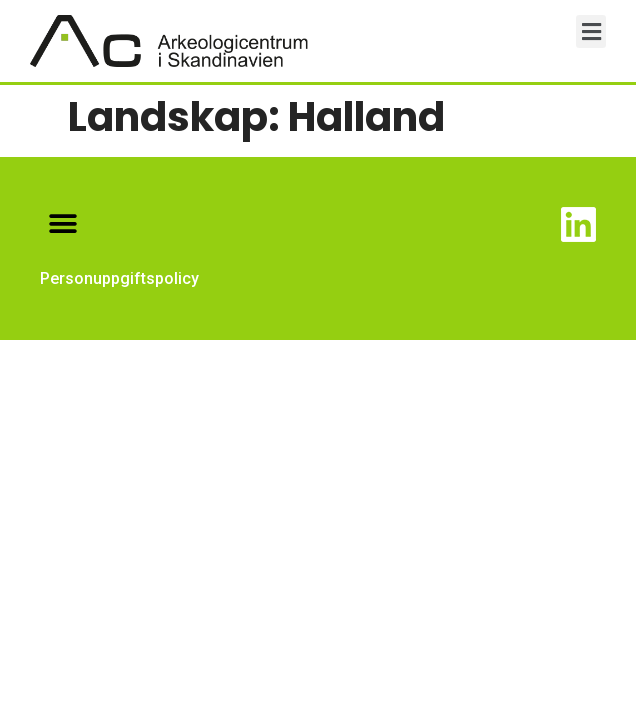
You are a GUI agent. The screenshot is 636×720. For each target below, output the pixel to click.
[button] (591, 31)
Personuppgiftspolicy (119, 278)
